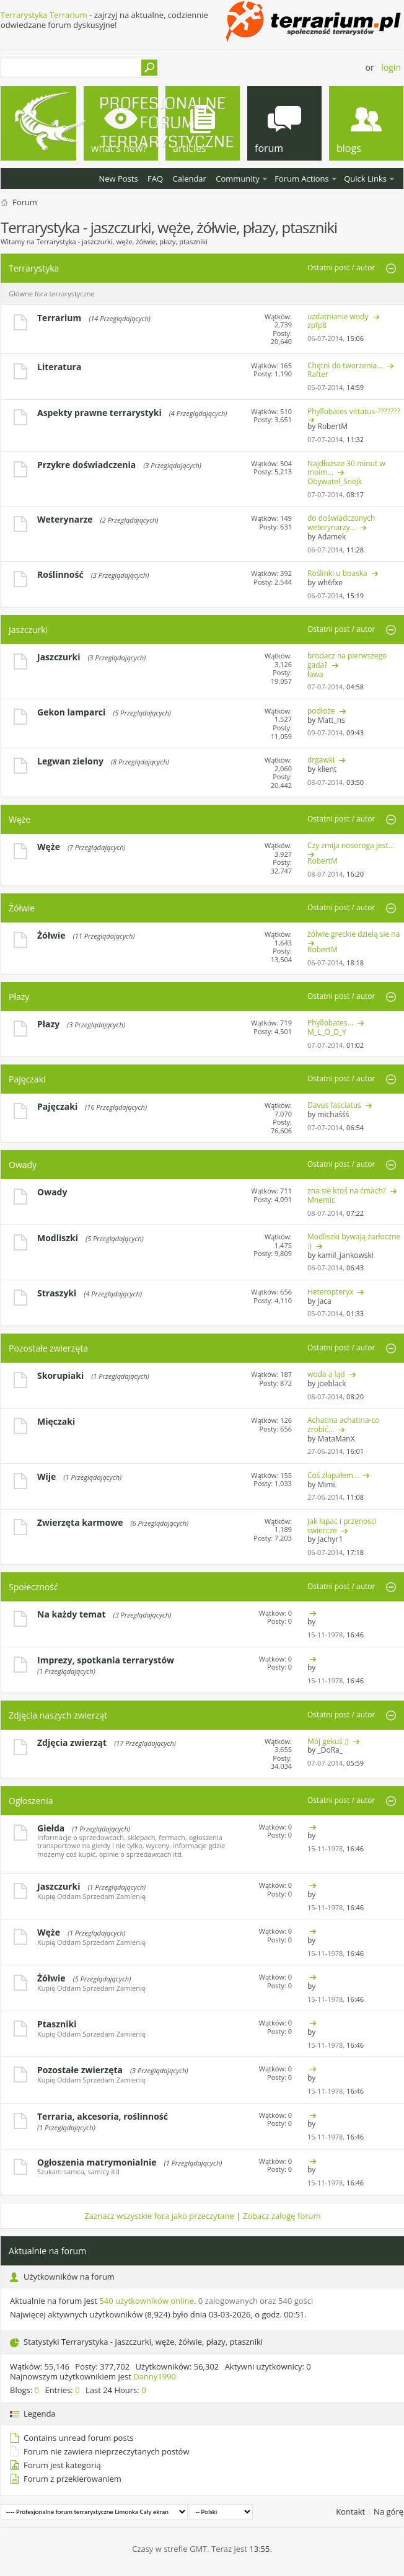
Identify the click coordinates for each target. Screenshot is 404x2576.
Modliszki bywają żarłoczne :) (353, 1241)
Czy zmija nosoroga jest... (350, 845)
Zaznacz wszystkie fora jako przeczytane (159, 2215)
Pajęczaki (27, 1079)
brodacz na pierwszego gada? (347, 660)
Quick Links (365, 178)
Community (237, 178)
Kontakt (350, 2511)
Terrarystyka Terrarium (44, 14)
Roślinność (60, 574)
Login (391, 67)
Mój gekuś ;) (328, 1741)
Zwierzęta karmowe (80, 1522)
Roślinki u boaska (337, 573)
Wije (46, 1476)
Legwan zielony (70, 761)
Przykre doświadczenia (86, 465)
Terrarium (59, 318)
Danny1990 (154, 2376)
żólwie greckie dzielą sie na (353, 934)
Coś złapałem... (333, 1475)
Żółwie (22, 908)
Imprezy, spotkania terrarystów (105, 1660)
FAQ (155, 178)
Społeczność (33, 1587)
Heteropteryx (330, 1291)
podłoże (321, 711)
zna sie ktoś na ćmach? (346, 1190)
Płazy (19, 997)
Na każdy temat (71, 1614)
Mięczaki (56, 1421)
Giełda (50, 1828)
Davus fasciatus (334, 1105)
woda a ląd (326, 1374)
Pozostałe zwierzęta (48, 1348)
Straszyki (56, 1293)
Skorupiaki (60, 1375)
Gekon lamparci (71, 712)
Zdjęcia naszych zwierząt (58, 1715)
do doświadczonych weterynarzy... (341, 523)
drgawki (321, 760)
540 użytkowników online (146, 2300)
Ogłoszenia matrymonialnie (97, 2162)
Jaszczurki (28, 629)
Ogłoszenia (31, 1801)
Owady (23, 1165)
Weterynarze (65, 519)
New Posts (118, 178)
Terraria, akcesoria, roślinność (102, 2116)
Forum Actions (301, 178)
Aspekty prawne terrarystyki (99, 412)
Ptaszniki (57, 2024)
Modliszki (57, 1238)
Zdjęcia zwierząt (72, 1742)
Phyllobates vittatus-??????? (353, 411)
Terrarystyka (34, 268)
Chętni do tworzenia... (345, 365)
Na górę (388, 2511)
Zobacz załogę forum (282, 2215)
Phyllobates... (330, 1022)
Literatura (59, 367)
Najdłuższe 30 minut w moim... (346, 468)
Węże (19, 819)
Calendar (189, 178)
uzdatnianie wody (337, 316)
